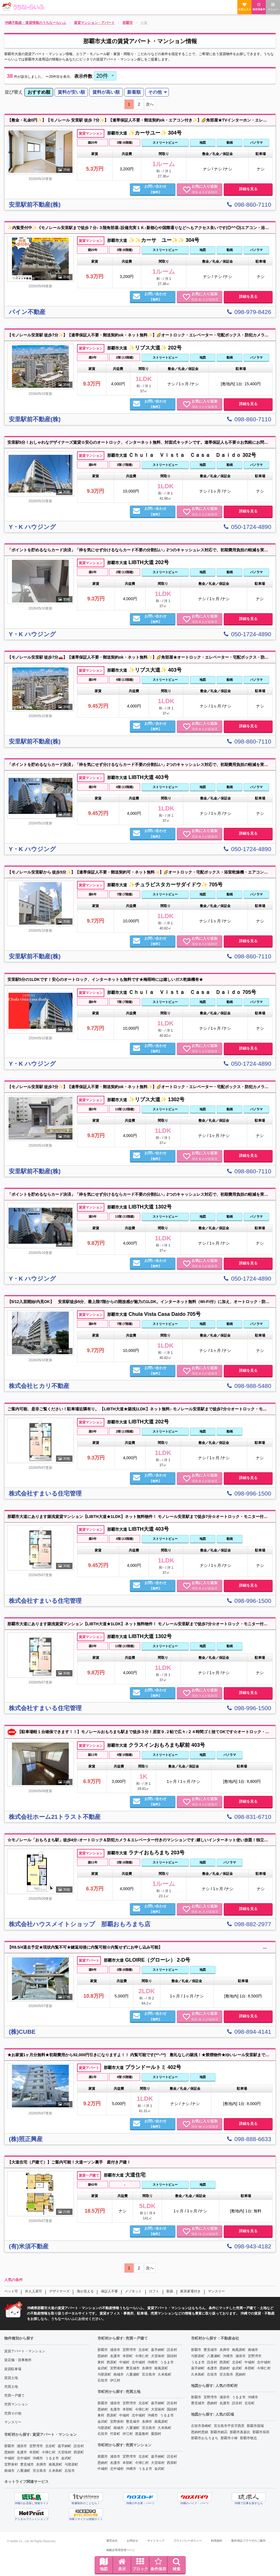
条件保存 (158, 2564)
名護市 (22, 2452)
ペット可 (11, 2291)
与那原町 (71, 2464)
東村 (101, 2362)
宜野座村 (11, 2464)
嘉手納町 (64, 2446)
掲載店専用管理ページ (120, 2550)
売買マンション (16, 2404)
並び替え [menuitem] (14, 92)
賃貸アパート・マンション (24, 2351)
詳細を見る (248, 189)
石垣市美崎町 (201, 2426)
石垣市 (70, 2471)
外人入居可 (33, 2291)
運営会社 (112, 2540)
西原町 (79, 2452)
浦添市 (22, 2446)
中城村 (9, 2458)
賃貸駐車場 (12, 2369)
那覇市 (9, 2446)
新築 (169, 2291)
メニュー (272, 7)
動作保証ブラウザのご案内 (248, 2540)
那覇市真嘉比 (240, 2432)
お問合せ (132, 2540)
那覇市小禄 (229, 2438)
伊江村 (115, 2380)
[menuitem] (38, 92)
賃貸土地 (11, 2378)
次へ (150, 104)
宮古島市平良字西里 (229, 2426)
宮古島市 (39, 2471)
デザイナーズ (59, 2291)
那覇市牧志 (248, 2438)
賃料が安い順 (71, 92)
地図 (104, 2564)
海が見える (85, 2291)
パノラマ (256, 142)
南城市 (9, 2471)
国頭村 (172, 2356)
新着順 (134, 92)
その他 (155, 92)
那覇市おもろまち (204, 2438)
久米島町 (55, 2471)
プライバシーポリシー (187, 2540)
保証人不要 (109, 2291)
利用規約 (216, 2540)
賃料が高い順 (106, 92)
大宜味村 (64, 2452)
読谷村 (79, 2446)
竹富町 (115, 2434)
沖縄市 (38, 2458)
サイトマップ (155, 2540)
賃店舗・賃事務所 (18, 2360)
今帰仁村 (48, 2452)
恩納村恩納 (199, 2432)
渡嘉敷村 (142, 2434)
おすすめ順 (39, 92)
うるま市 (52, 2458)
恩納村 (9, 2452)
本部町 (34, 2452)
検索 (176, 2564)
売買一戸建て (14, 2395)
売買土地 (11, 2387)
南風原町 (55, 2464)
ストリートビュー (165, 142)
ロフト (154, 2291)
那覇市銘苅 (218, 2432)
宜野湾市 (36, 2446)
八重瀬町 (23, 2471)
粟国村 (156, 2434)
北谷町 (50, 2446)
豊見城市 (27, 2464)
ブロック (140, 2564)
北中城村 (23, 2458)
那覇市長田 (260, 2432)
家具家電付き (190, 2291)
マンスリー (216, 2291)
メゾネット (133, 2291)
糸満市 (41, 2464)
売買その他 (12, 2413)
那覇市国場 (255, 2426)
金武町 (66, 2458)
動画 (230, 142)
